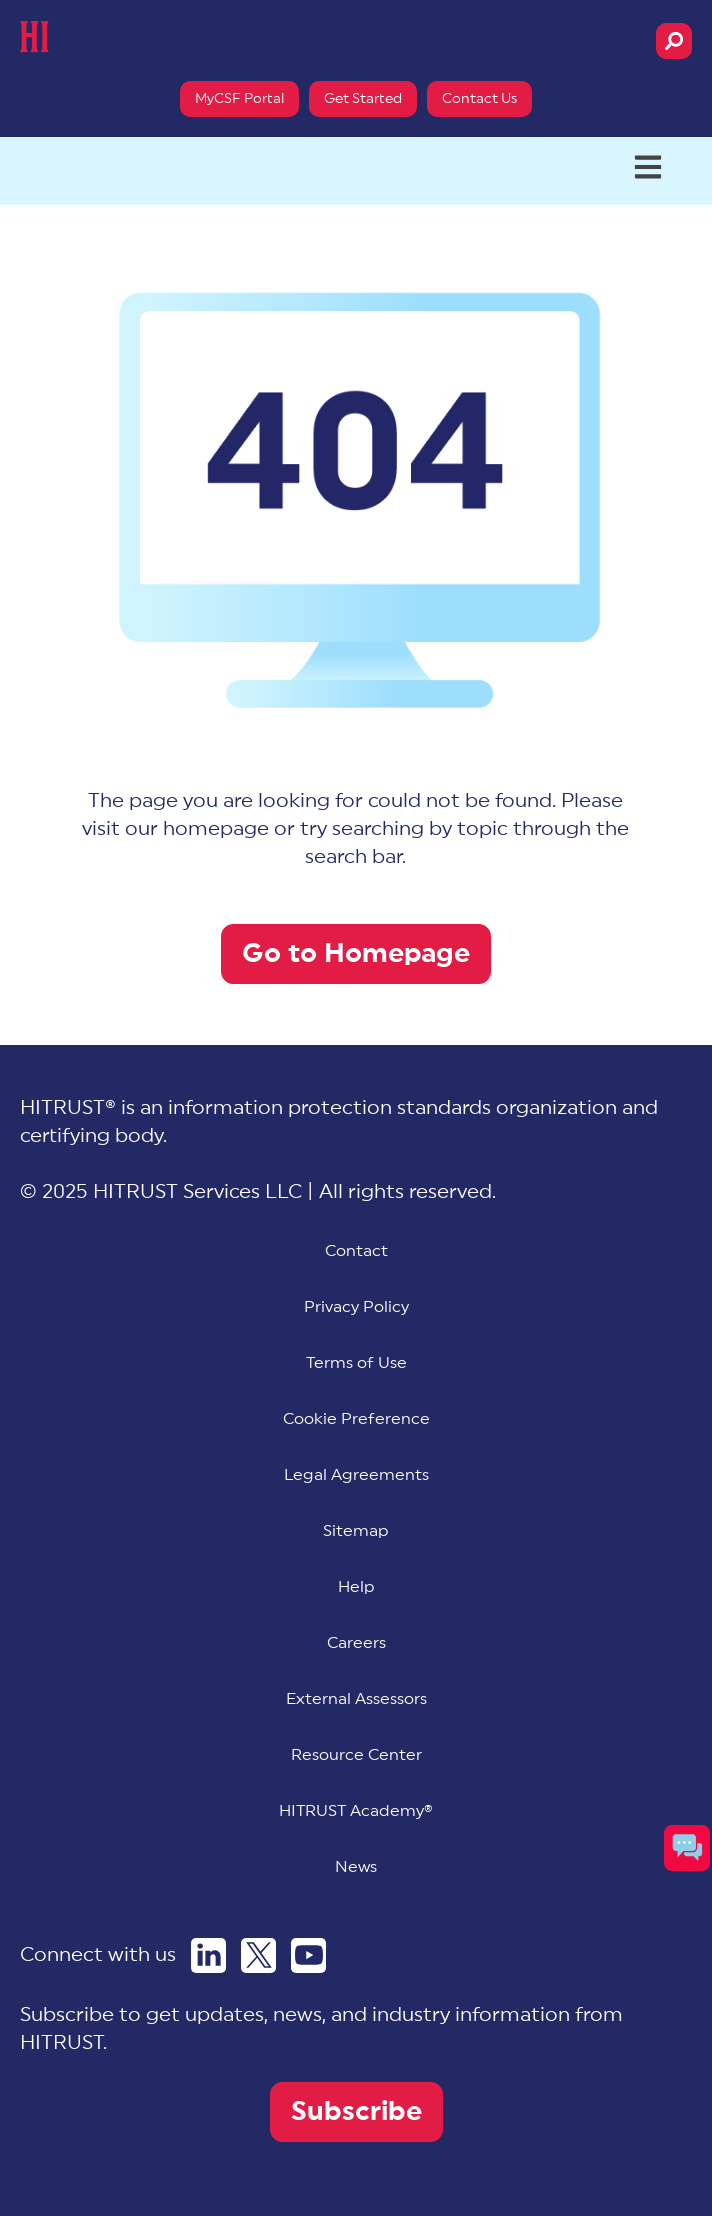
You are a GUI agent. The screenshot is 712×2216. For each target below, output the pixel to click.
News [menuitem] (356, 1867)
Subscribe (356, 2111)
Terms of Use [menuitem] (356, 1363)
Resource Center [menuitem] (356, 1755)
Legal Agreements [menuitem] (356, 1475)
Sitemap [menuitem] (356, 1531)
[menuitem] (356, 1419)
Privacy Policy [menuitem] (356, 1307)
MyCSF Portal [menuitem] (239, 99)
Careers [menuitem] (356, 1643)
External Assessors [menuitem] (356, 1699)
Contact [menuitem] (356, 1251)
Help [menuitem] (356, 1587)
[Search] (674, 41)
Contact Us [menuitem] (479, 99)
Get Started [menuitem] (363, 99)
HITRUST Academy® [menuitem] (356, 1811)
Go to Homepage (356, 953)
